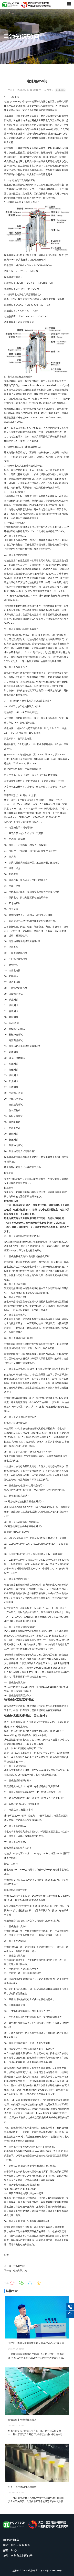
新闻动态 (60, 90)
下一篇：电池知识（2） (16, 2270)
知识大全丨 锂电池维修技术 (22, 2419)
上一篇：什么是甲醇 (14, 2266)
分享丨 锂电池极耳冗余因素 (22, 2486)
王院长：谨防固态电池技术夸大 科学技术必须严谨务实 (36, 2343)
